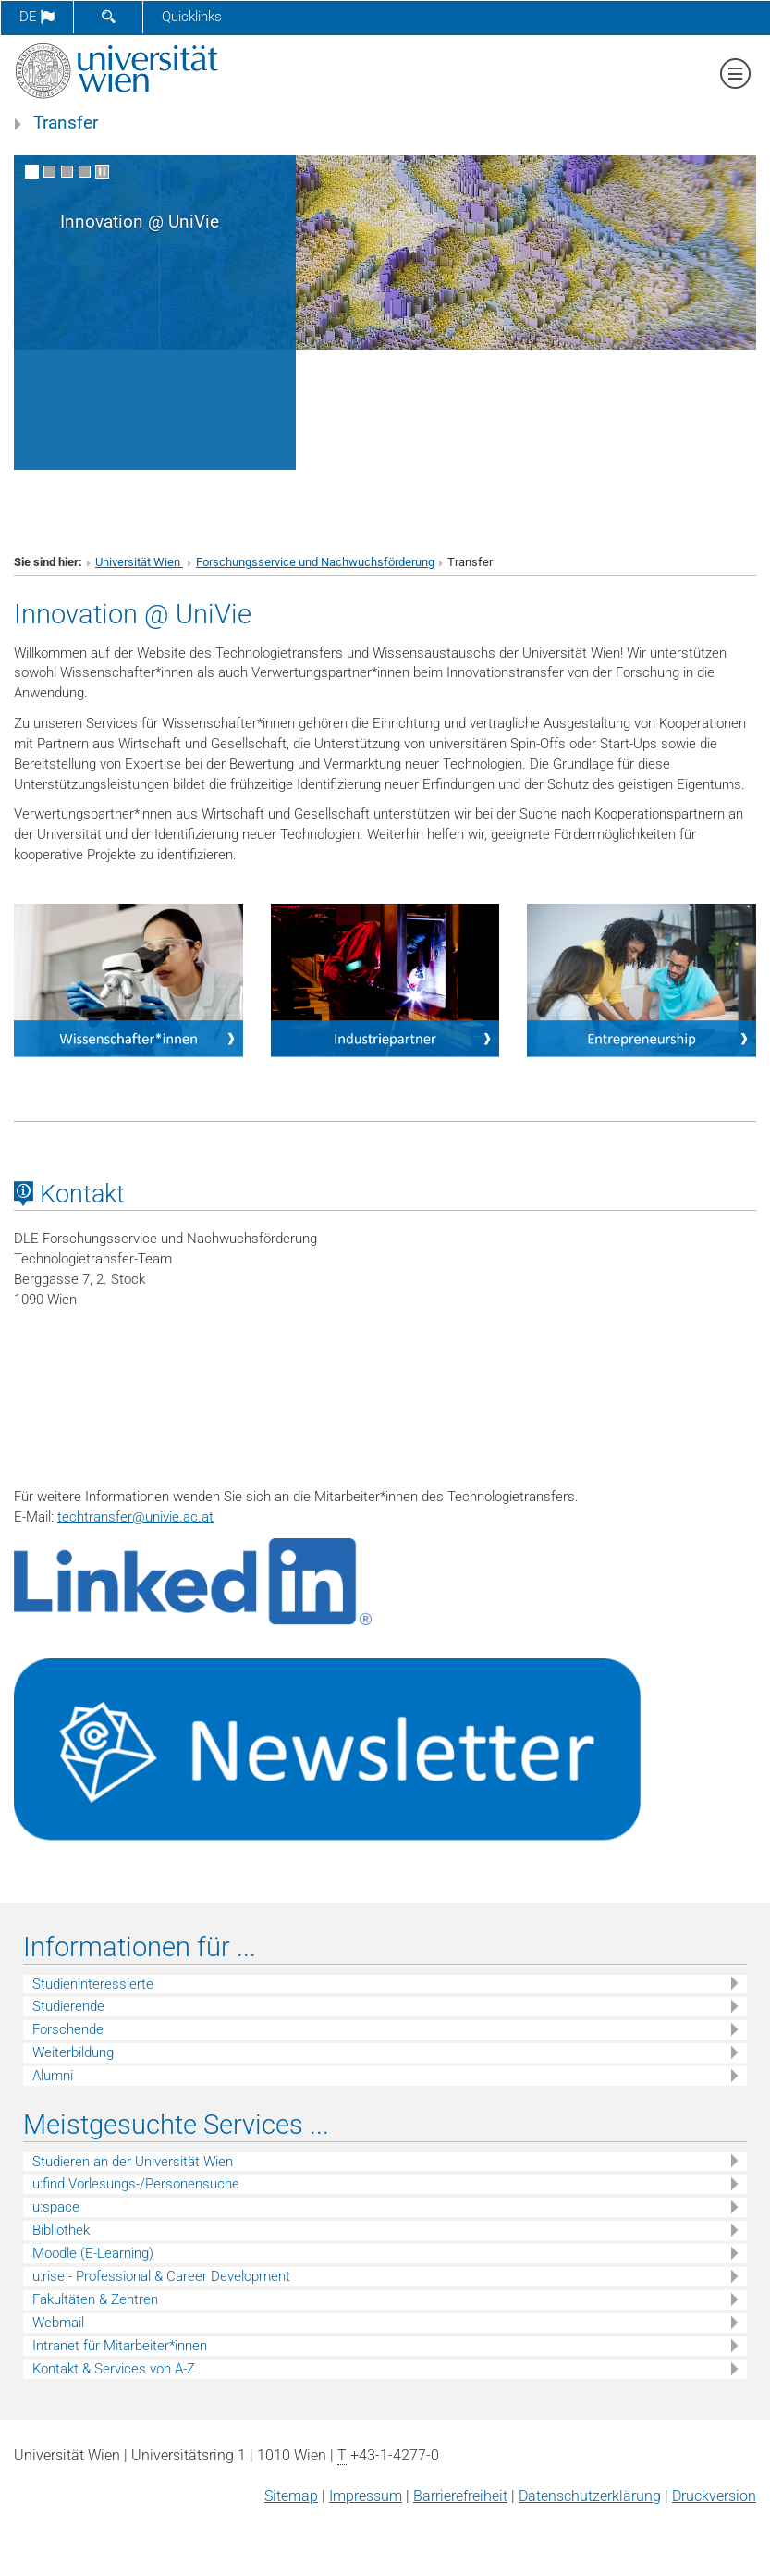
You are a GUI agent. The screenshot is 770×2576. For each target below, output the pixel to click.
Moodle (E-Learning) (92, 2253)
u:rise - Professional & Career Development (161, 2276)
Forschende (68, 2029)
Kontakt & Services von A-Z (113, 2368)
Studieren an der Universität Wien (132, 2161)
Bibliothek (61, 2230)
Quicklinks (192, 16)
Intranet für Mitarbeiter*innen (119, 2345)
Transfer (65, 123)
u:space (55, 2207)
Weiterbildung (73, 2052)
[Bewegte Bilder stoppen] (102, 172)
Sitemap (291, 2496)
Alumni (52, 2075)
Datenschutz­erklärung (590, 2496)
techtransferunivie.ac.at (135, 1517)
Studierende (68, 2006)
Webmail (58, 2322)
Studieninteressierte (92, 1984)
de (37, 16)
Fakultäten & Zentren (95, 2299)
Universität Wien (139, 562)
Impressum (365, 2496)
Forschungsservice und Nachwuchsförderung (315, 562)
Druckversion (714, 2496)
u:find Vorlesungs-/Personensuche (135, 2183)
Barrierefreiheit (460, 2496)
